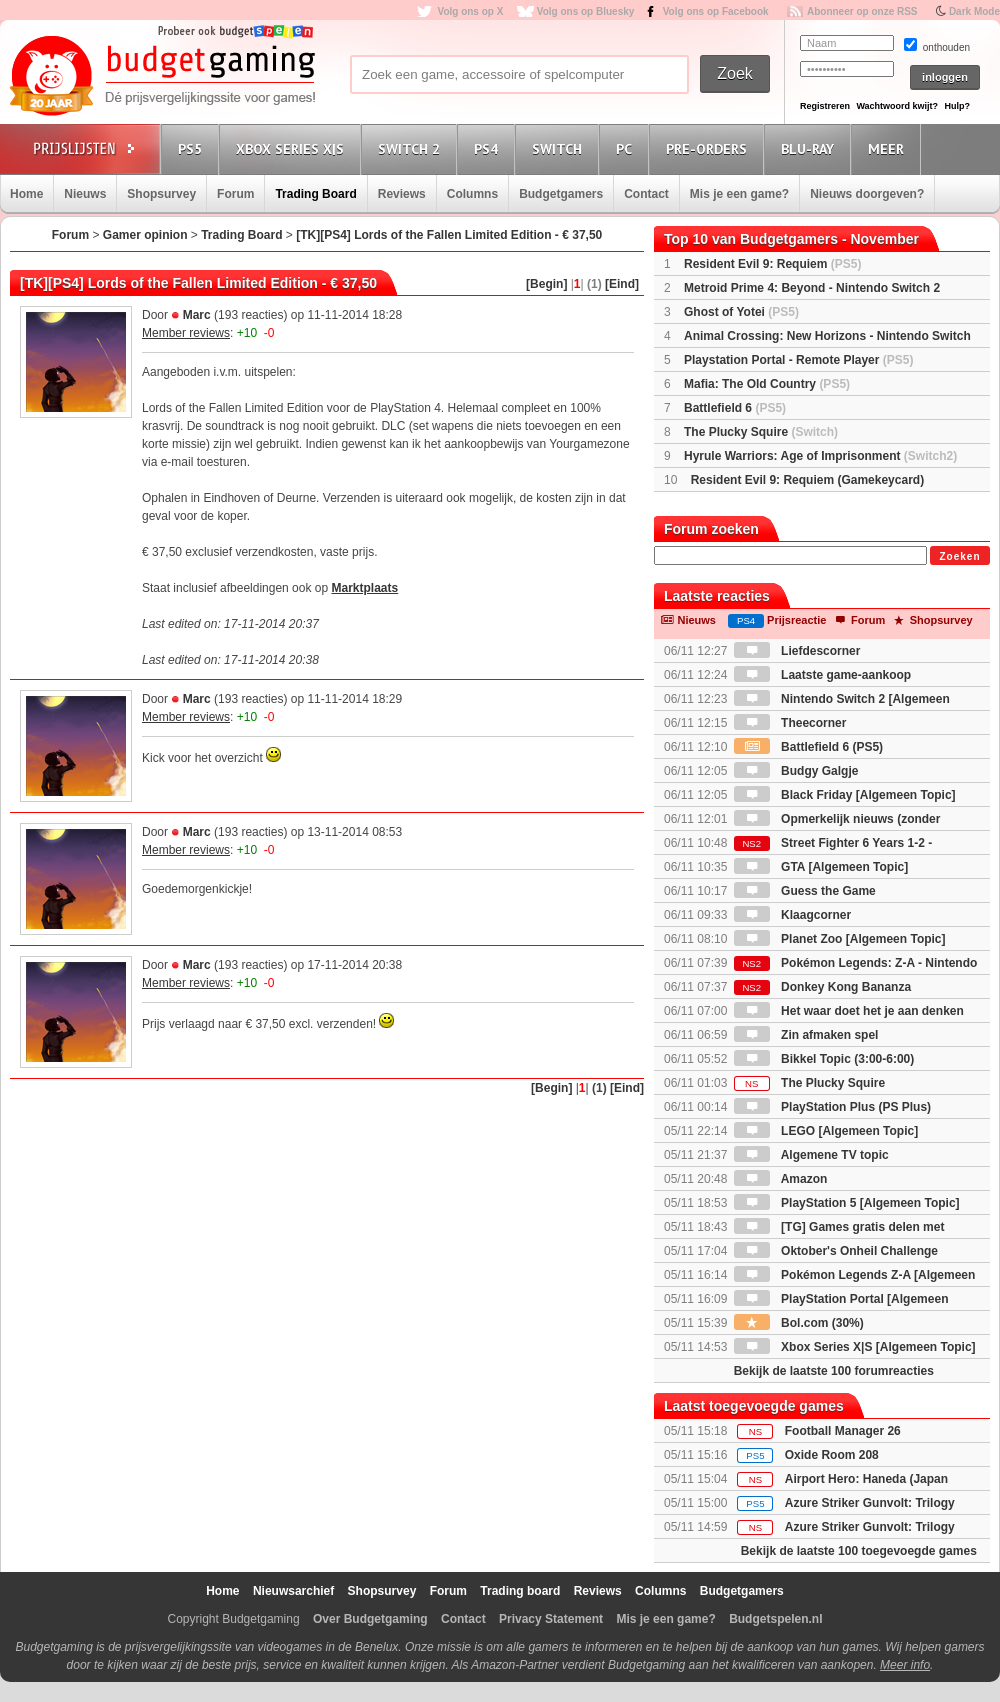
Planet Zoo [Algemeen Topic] (840, 939)
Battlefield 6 (735, 408)
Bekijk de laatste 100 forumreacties (834, 1371)
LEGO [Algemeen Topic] (826, 1131)
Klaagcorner (792, 915)
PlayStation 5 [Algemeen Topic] (847, 1203)
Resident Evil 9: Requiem (772, 264)
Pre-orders (709, 148)
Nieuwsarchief (293, 1591)
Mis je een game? (739, 194)
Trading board (520, 1591)
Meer (889, 148)
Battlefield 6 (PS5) (808, 747)
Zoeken (959, 556)
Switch (560, 148)
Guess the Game (805, 891)
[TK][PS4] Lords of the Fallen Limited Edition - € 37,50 (449, 235)
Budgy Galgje (796, 771)
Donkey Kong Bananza (822, 987)
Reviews (402, 194)
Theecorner (790, 723)
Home (26, 194)
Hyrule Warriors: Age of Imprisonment (820, 456)
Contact (646, 194)
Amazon (781, 1179)
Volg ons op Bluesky (586, 11)
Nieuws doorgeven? (867, 194)
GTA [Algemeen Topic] (821, 867)
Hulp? (957, 106)
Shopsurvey (161, 194)
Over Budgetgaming (370, 1619)
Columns (472, 194)
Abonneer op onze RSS (862, 11)
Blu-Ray (810, 148)
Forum (235, 194)
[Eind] (622, 284)
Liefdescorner (797, 651)
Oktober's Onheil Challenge (836, 1251)
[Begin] (546, 284)
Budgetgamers (561, 194)
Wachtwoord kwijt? (897, 106)
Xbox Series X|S (293, 148)
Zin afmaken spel (806, 1035)
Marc (197, 315)
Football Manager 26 (843, 1431)
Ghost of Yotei (741, 312)
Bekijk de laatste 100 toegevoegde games (859, 1551)
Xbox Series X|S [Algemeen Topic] (855, 1347)
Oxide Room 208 (832, 1455)
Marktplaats (364, 588)
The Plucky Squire (761, 432)
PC (627, 148)
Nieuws (85, 194)
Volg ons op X (470, 11)
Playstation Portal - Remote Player (798, 360)
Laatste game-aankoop (822, 675)
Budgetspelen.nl (775, 1619)
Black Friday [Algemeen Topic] (845, 795)
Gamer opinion (145, 235)
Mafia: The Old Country (767, 384)
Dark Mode (974, 11)
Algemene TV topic (811, 1155)
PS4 (489, 148)
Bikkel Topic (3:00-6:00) (824, 1059)
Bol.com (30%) (799, 1323)
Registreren (825, 106)
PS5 (193, 148)
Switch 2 (412, 148)
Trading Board (315, 194)
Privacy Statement (551, 1619)
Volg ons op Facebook (716, 11)
